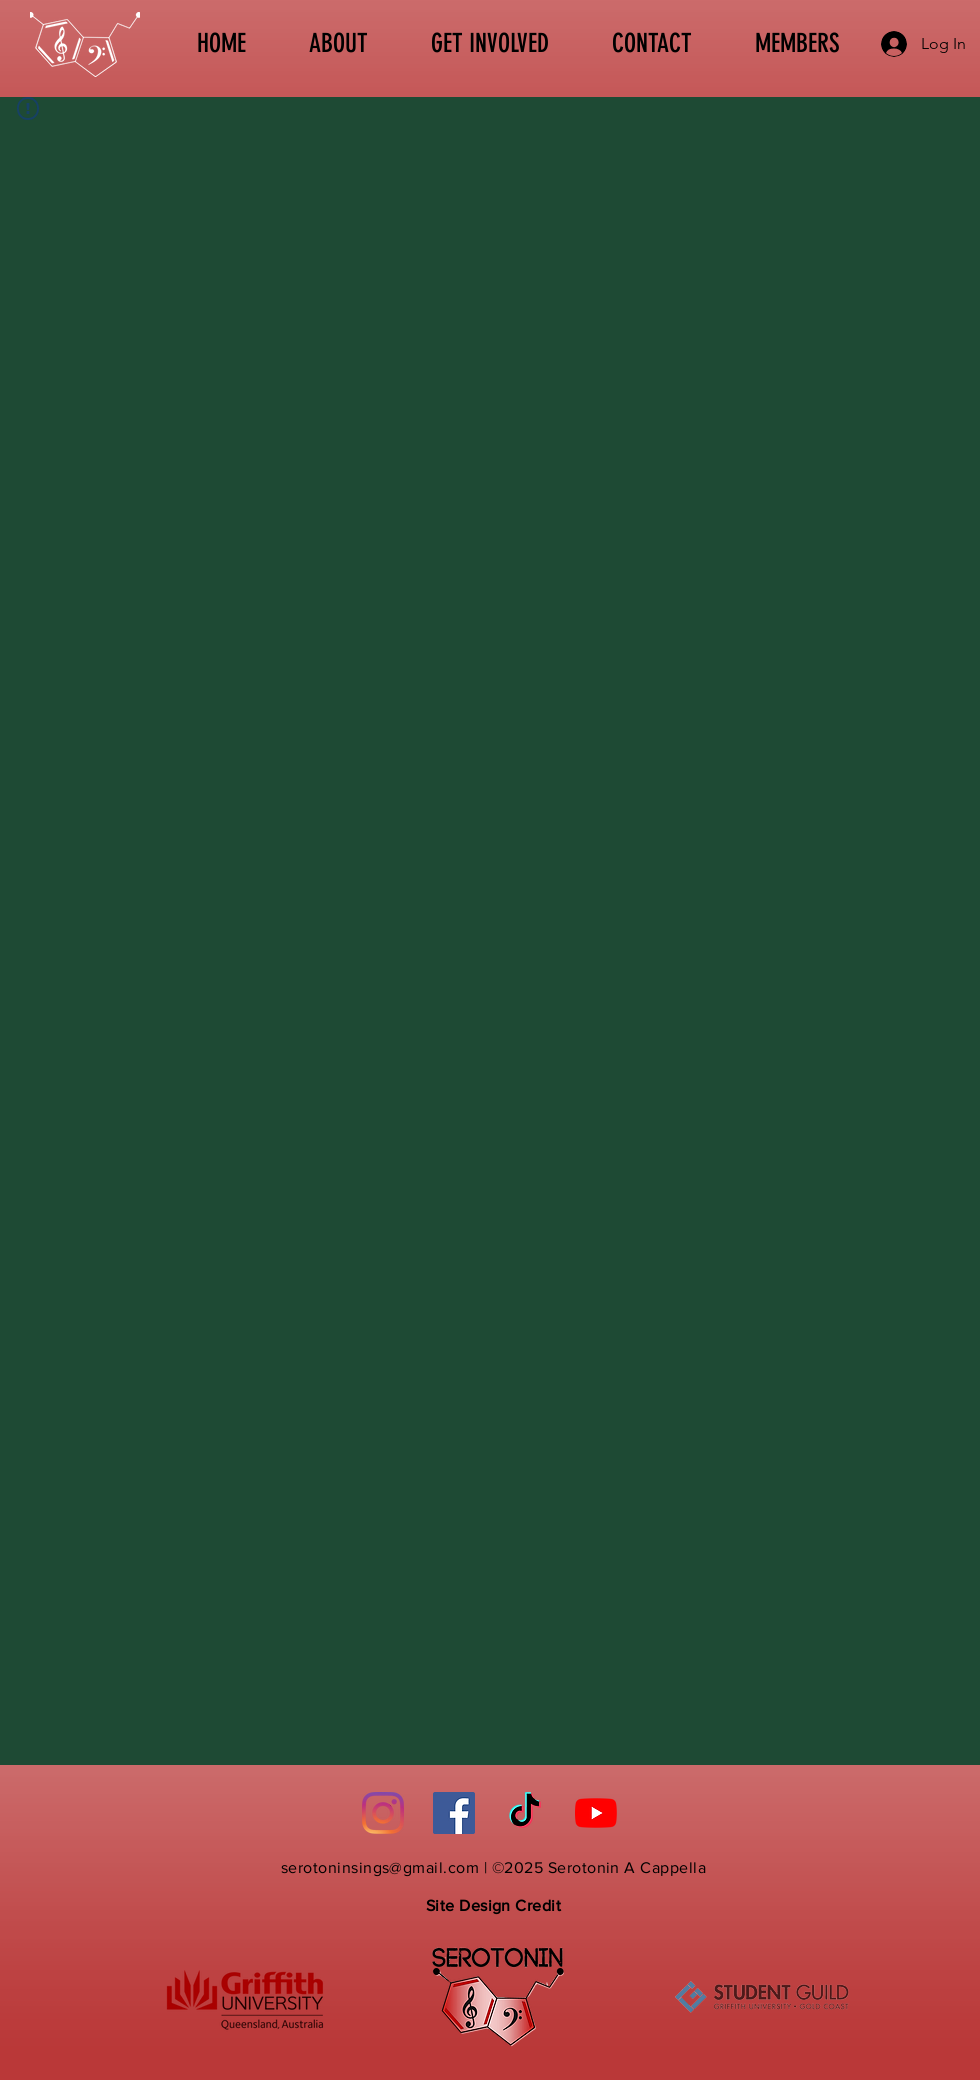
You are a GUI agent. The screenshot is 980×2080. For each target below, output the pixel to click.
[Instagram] (383, 1813)
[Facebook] (454, 1813)
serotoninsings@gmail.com (380, 1867)
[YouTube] (596, 1813)
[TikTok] (525, 1813)
